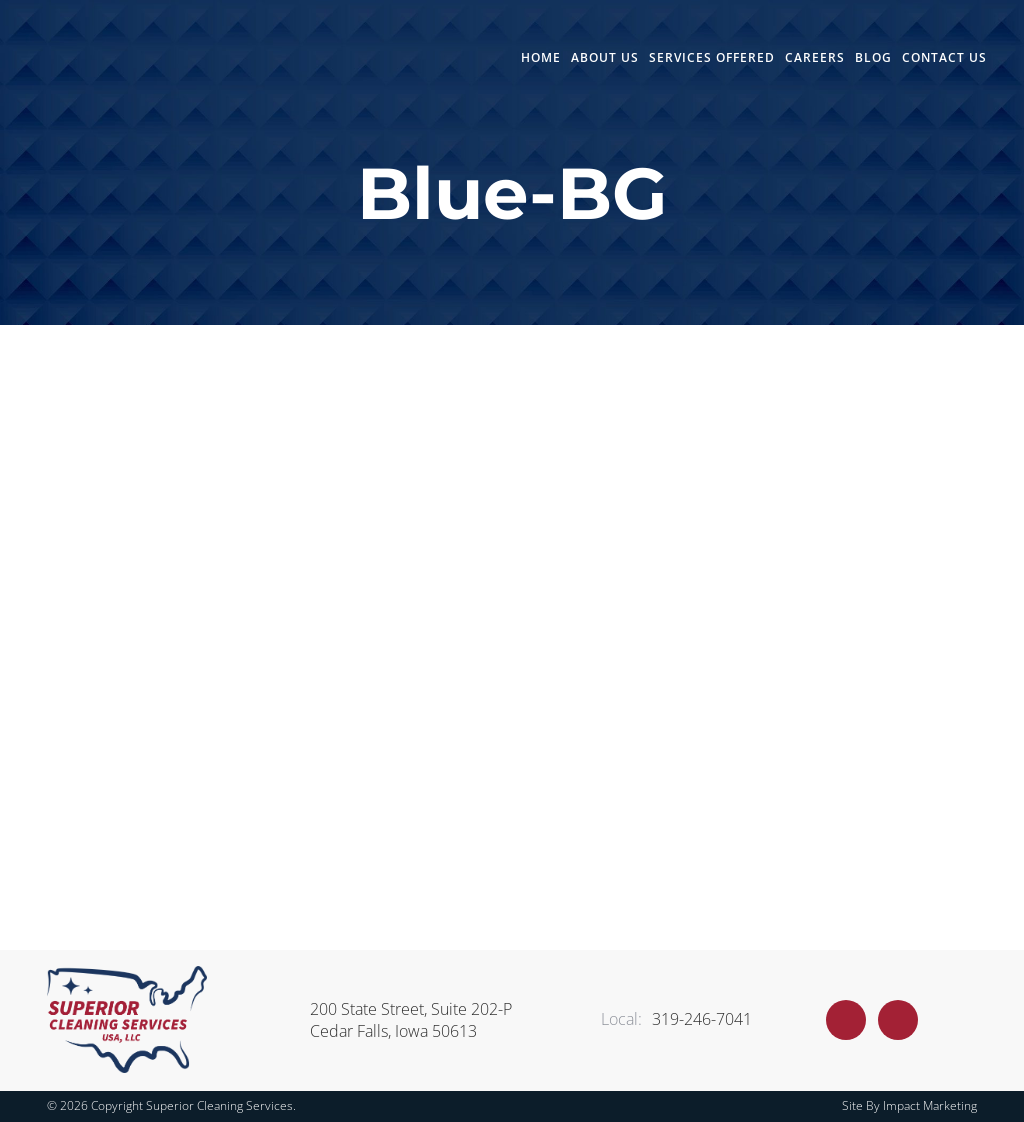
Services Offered (712, 57)
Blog (873, 57)
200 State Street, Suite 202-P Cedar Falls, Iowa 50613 (411, 1020)
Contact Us (944, 57)
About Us (605, 57)
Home (541, 57)
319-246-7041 (676, 1019)
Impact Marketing (930, 1106)
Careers (815, 57)
